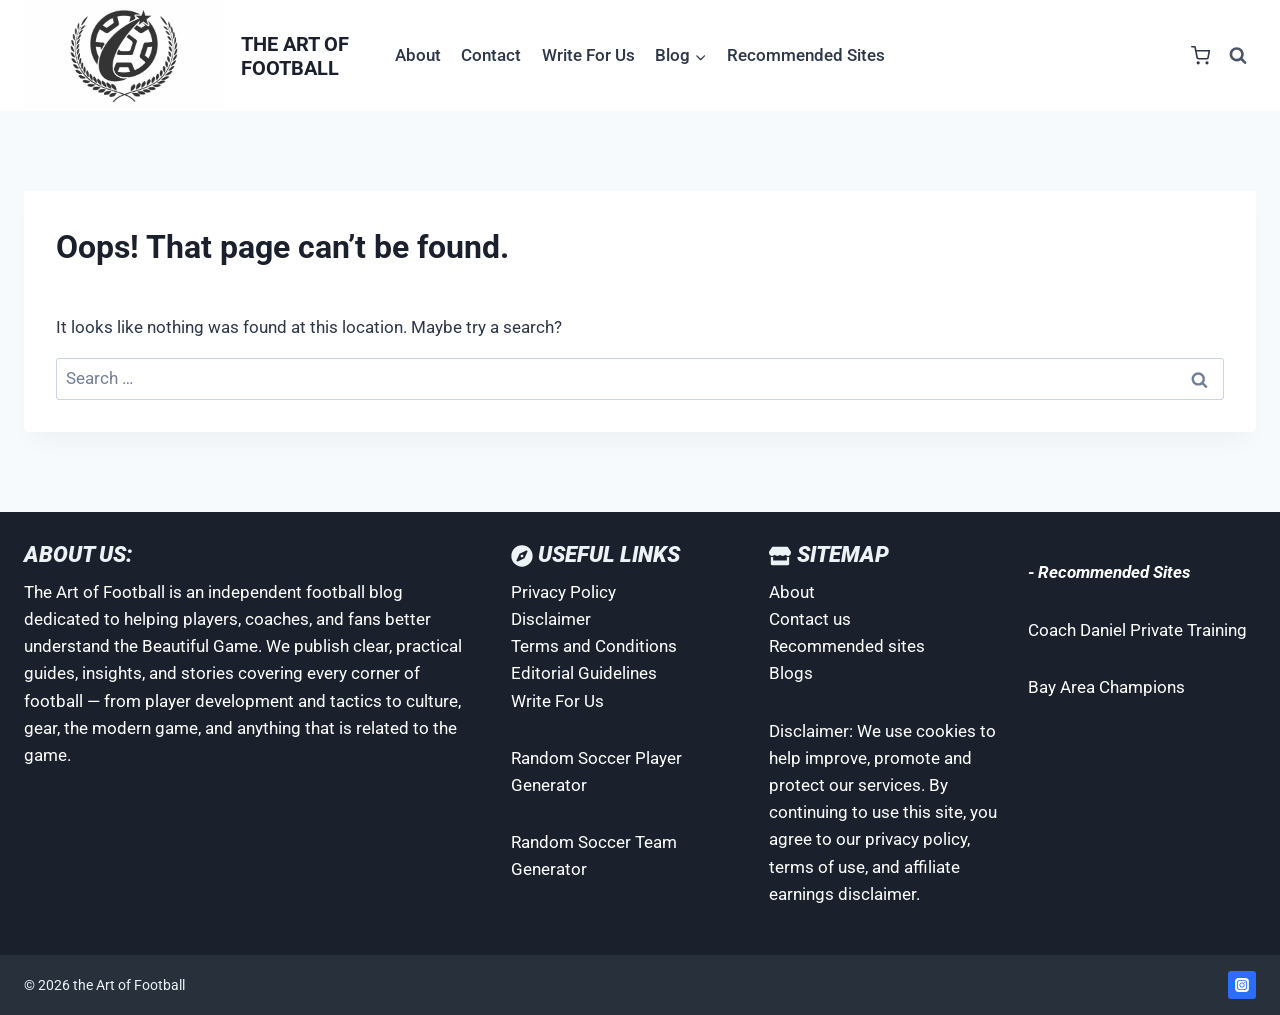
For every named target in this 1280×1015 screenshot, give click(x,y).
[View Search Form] (1238, 56)
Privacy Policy (563, 592)
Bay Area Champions (1106, 687)
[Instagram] (1242, 985)
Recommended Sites (806, 55)
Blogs (791, 673)
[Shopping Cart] (1200, 55)
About (418, 55)
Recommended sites (847, 646)
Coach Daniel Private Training (1137, 630)
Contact (491, 55)
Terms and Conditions (594, 646)
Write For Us (588, 55)
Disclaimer (551, 619)
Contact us (810, 619)
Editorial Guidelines (584, 673)
